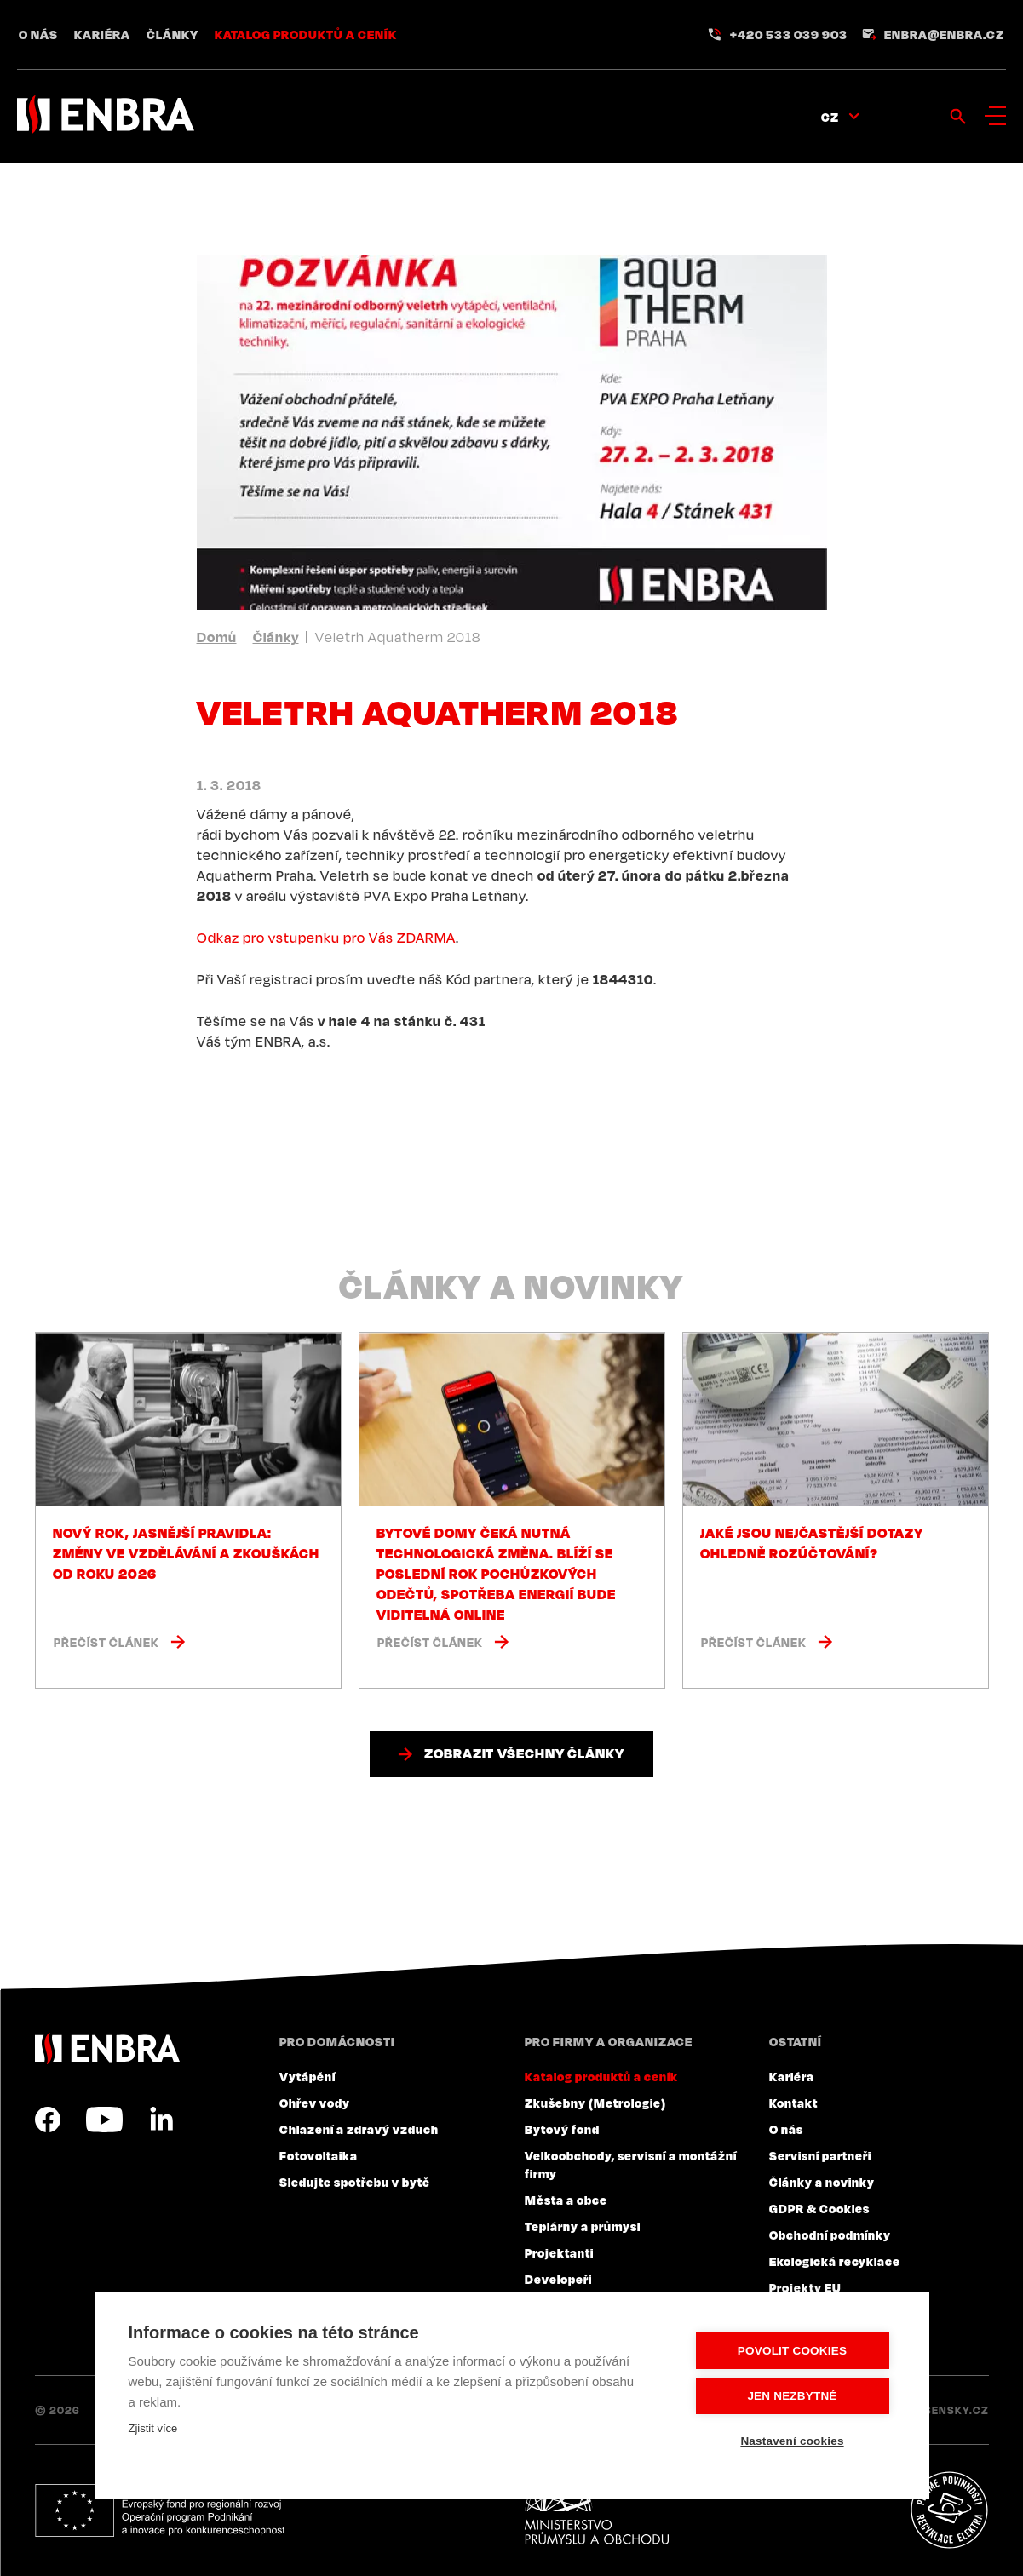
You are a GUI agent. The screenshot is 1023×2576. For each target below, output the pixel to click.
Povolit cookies (792, 2350)
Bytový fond (562, 2129)
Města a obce (566, 2199)
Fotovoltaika (318, 2155)
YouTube (104, 2119)
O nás (38, 34)
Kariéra (102, 34)
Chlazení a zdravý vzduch (359, 2129)
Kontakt (793, 2102)
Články (172, 34)
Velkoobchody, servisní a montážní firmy (631, 2164)
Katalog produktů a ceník (306, 34)
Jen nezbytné (791, 2396)
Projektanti (559, 2252)
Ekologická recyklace (834, 2261)
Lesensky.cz (950, 2410)
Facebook (47, 2119)
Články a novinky (822, 2181)
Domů (217, 636)
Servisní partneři (820, 2155)
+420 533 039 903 (789, 34)
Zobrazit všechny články (524, 1753)
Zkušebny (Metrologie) (595, 2102)
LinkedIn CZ (161, 2119)
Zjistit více (153, 2428)
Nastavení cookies (791, 2441)
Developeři (558, 2278)
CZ (830, 116)
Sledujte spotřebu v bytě (354, 2181)
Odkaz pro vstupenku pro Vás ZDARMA (326, 937)
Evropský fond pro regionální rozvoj (159, 2510)
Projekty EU (805, 2287)
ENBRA (107, 2048)
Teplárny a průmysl (583, 2226)
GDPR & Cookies (819, 2208)
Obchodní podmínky (830, 2234)
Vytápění (307, 2076)
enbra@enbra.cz (944, 34)
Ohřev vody (314, 2102)
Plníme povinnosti (949, 2510)
